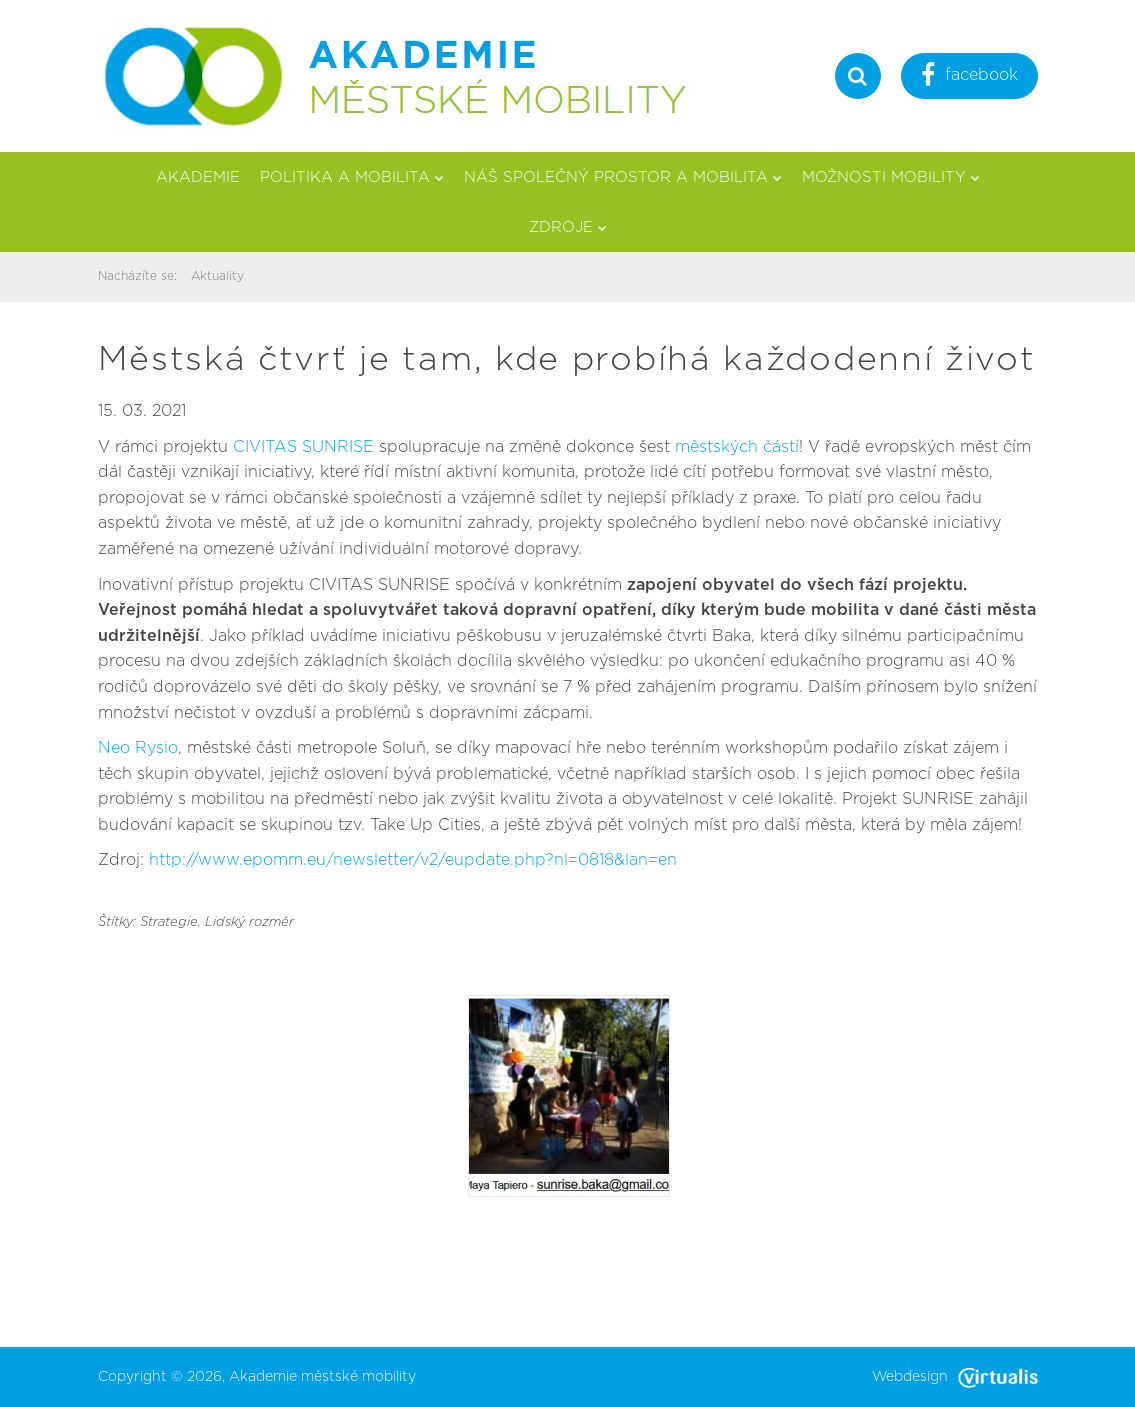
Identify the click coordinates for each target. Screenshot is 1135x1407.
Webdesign (955, 1377)
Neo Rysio (138, 748)
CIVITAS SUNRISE (303, 447)
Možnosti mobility (891, 177)
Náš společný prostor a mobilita (623, 177)
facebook (969, 77)
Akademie (198, 177)
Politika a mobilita (352, 177)
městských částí (737, 447)
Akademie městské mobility (322, 1377)
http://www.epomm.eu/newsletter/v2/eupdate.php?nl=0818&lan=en (413, 860)
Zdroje (568, 227)
